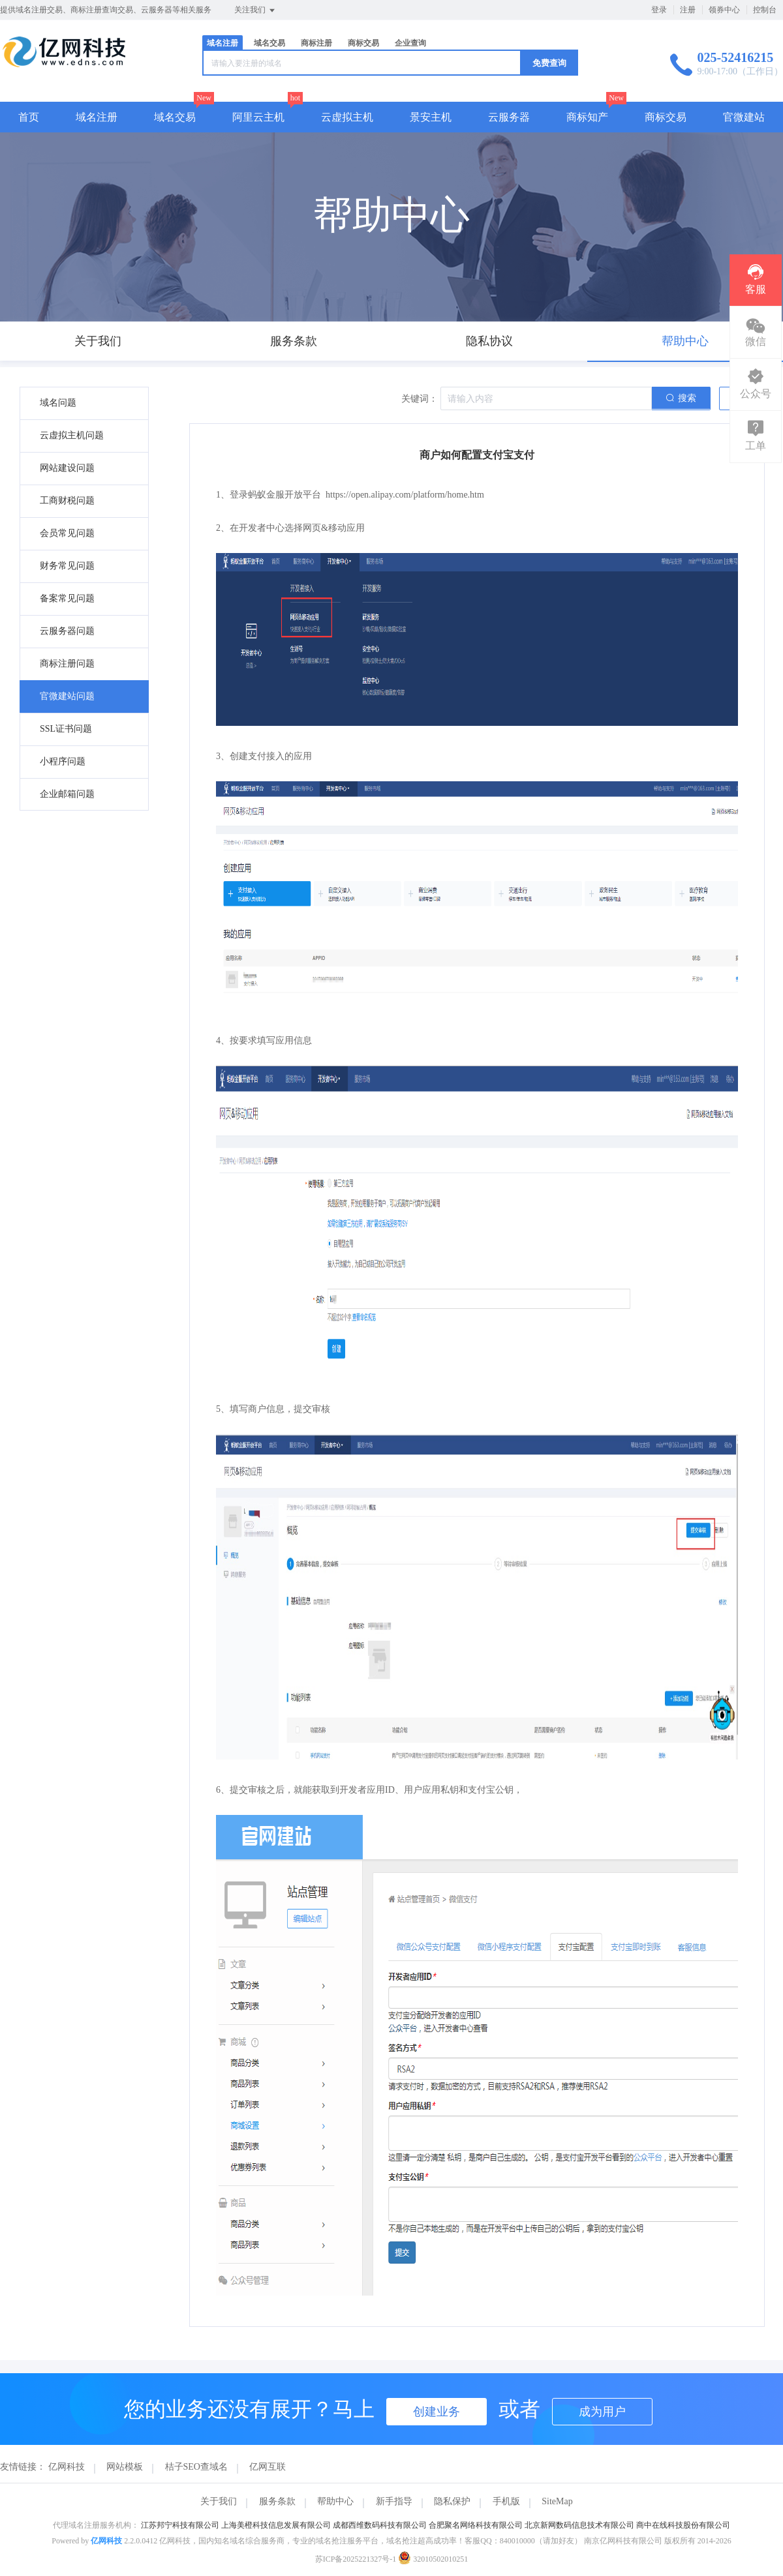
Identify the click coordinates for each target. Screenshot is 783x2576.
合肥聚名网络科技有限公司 (476, 2525)
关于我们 (218, 2501)
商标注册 (316, 43)
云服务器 (509, 117)
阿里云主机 (258, 117)
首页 (28, 117)
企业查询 (410, 43)
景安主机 (431, 117)
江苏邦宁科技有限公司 (180, 2525)
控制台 (764, 9)
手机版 (506, 2501)
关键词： (419, 399)
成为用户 (602, 2411)
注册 (688, 9)
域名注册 (222, 43)
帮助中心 (335, 2501)
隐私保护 (452, 2501)
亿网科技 (66, 2467)
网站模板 (124, 2467)
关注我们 (255, 10)
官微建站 (744, 117)
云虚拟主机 (347, 117)
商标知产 (587, 117)
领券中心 (724, 9)
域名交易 (269, 43)
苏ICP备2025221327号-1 (356, 2559)
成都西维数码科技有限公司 (380, 2525)
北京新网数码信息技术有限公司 (579, 2525)
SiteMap (557, 2501)
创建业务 (436, 2411)
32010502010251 (433, 2559)
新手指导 (394, 2501)
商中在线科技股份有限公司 (683, 2525)
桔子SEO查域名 (196, 2467)
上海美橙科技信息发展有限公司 (276, 2525)
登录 (659, 9)
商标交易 (363, 43)
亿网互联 (267, 2467)
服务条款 (277, 2501)
